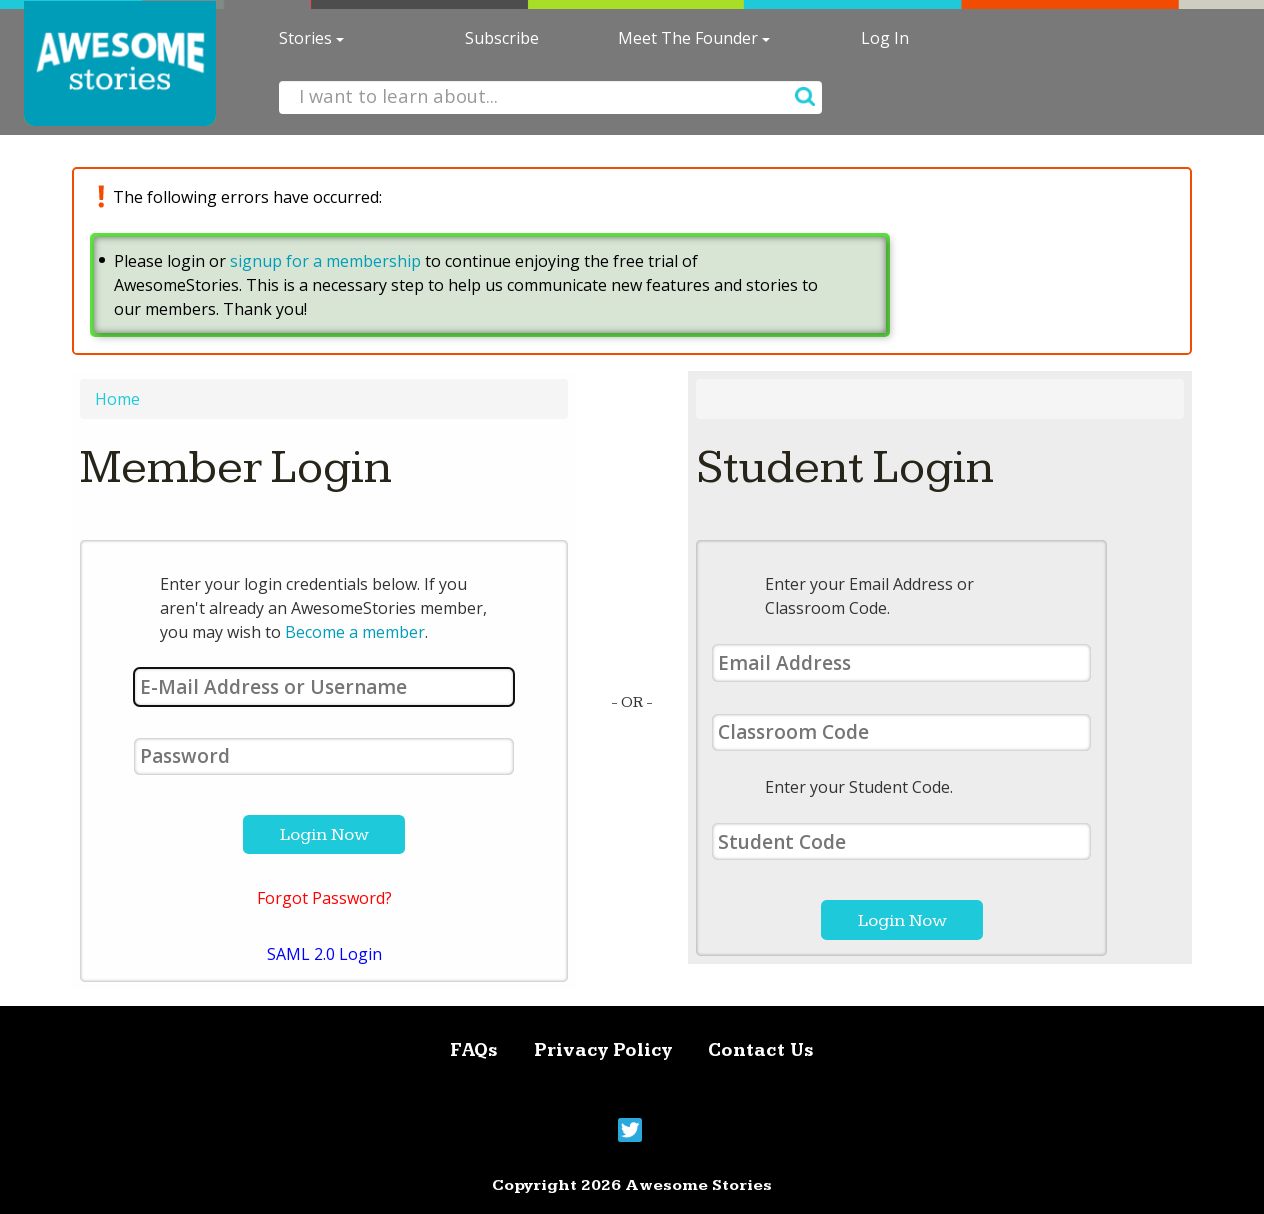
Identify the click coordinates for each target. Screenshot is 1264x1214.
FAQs (474, 1050)
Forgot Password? (324, 898)
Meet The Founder (694, 38)
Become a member (355, 632)
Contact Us (761, 1050)
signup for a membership (325, 261)
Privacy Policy (603, 1050)
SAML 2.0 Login (324, 954)
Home (117, 399)
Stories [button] (311, 38)
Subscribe (502, 38)
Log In (885, 38)
